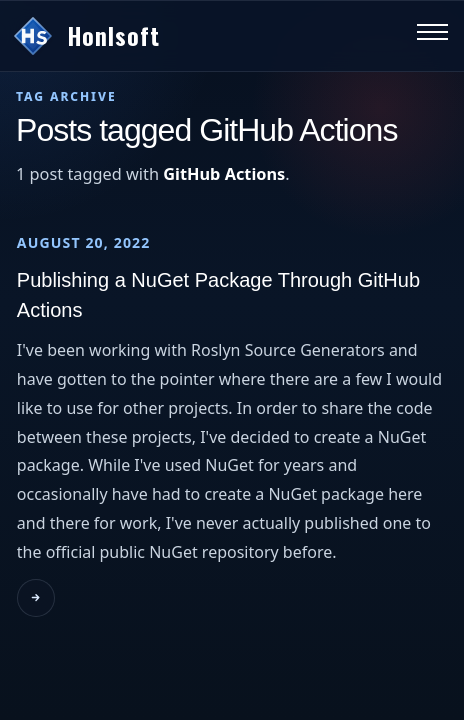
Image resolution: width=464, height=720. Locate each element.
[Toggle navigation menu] (432, 36)
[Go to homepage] (203, 36)
